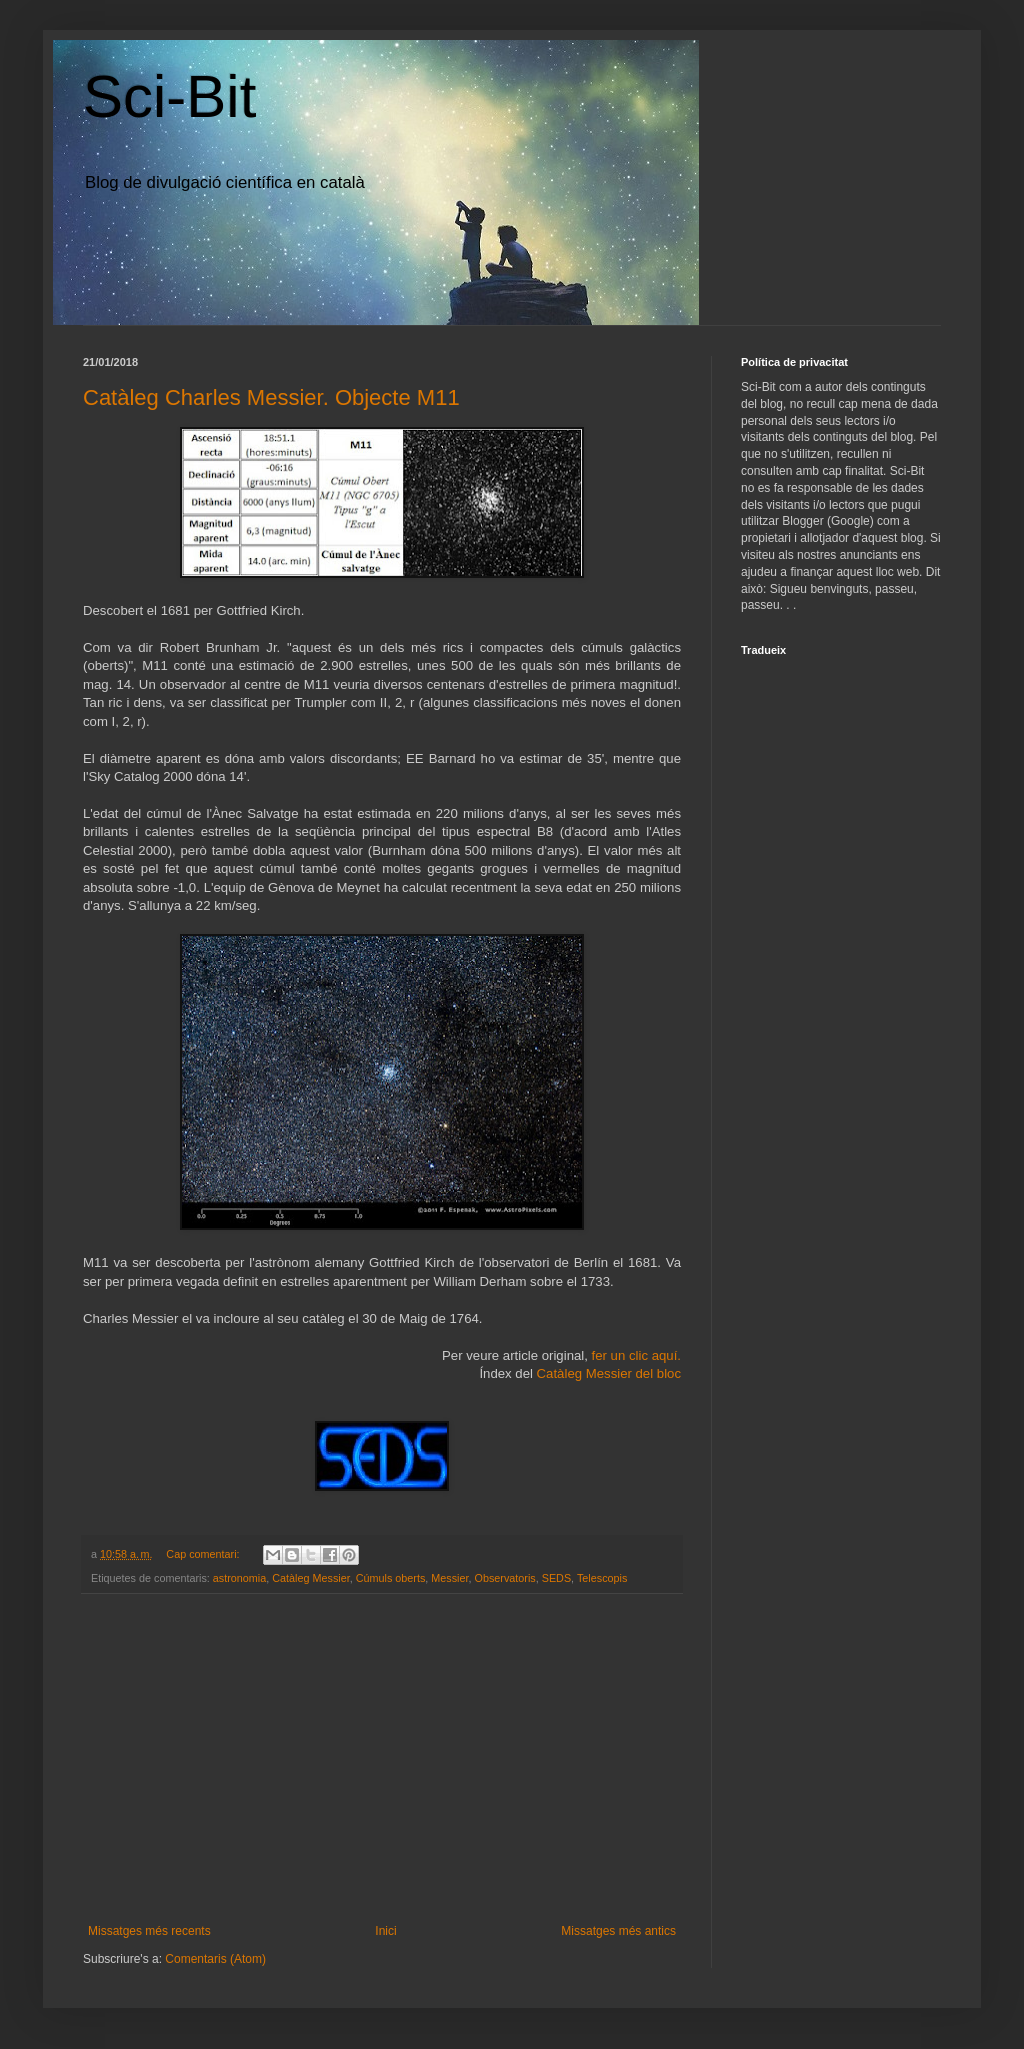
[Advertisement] (382, 1759)
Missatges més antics (618, 1931)
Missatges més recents (149, 1931)
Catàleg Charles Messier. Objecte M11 (271, 397)
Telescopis (602, 1578)
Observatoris (505, 1578)
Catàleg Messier (310, 1578)
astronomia (239, 1578)
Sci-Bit (169, 96)
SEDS (556, 1578)
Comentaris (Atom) (215, 1959)
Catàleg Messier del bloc (609, 1373)
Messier (449, 1578)
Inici (385, 1931)
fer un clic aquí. (636, 1355)
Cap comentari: (204, 1554)
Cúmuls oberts (391, 1578)
